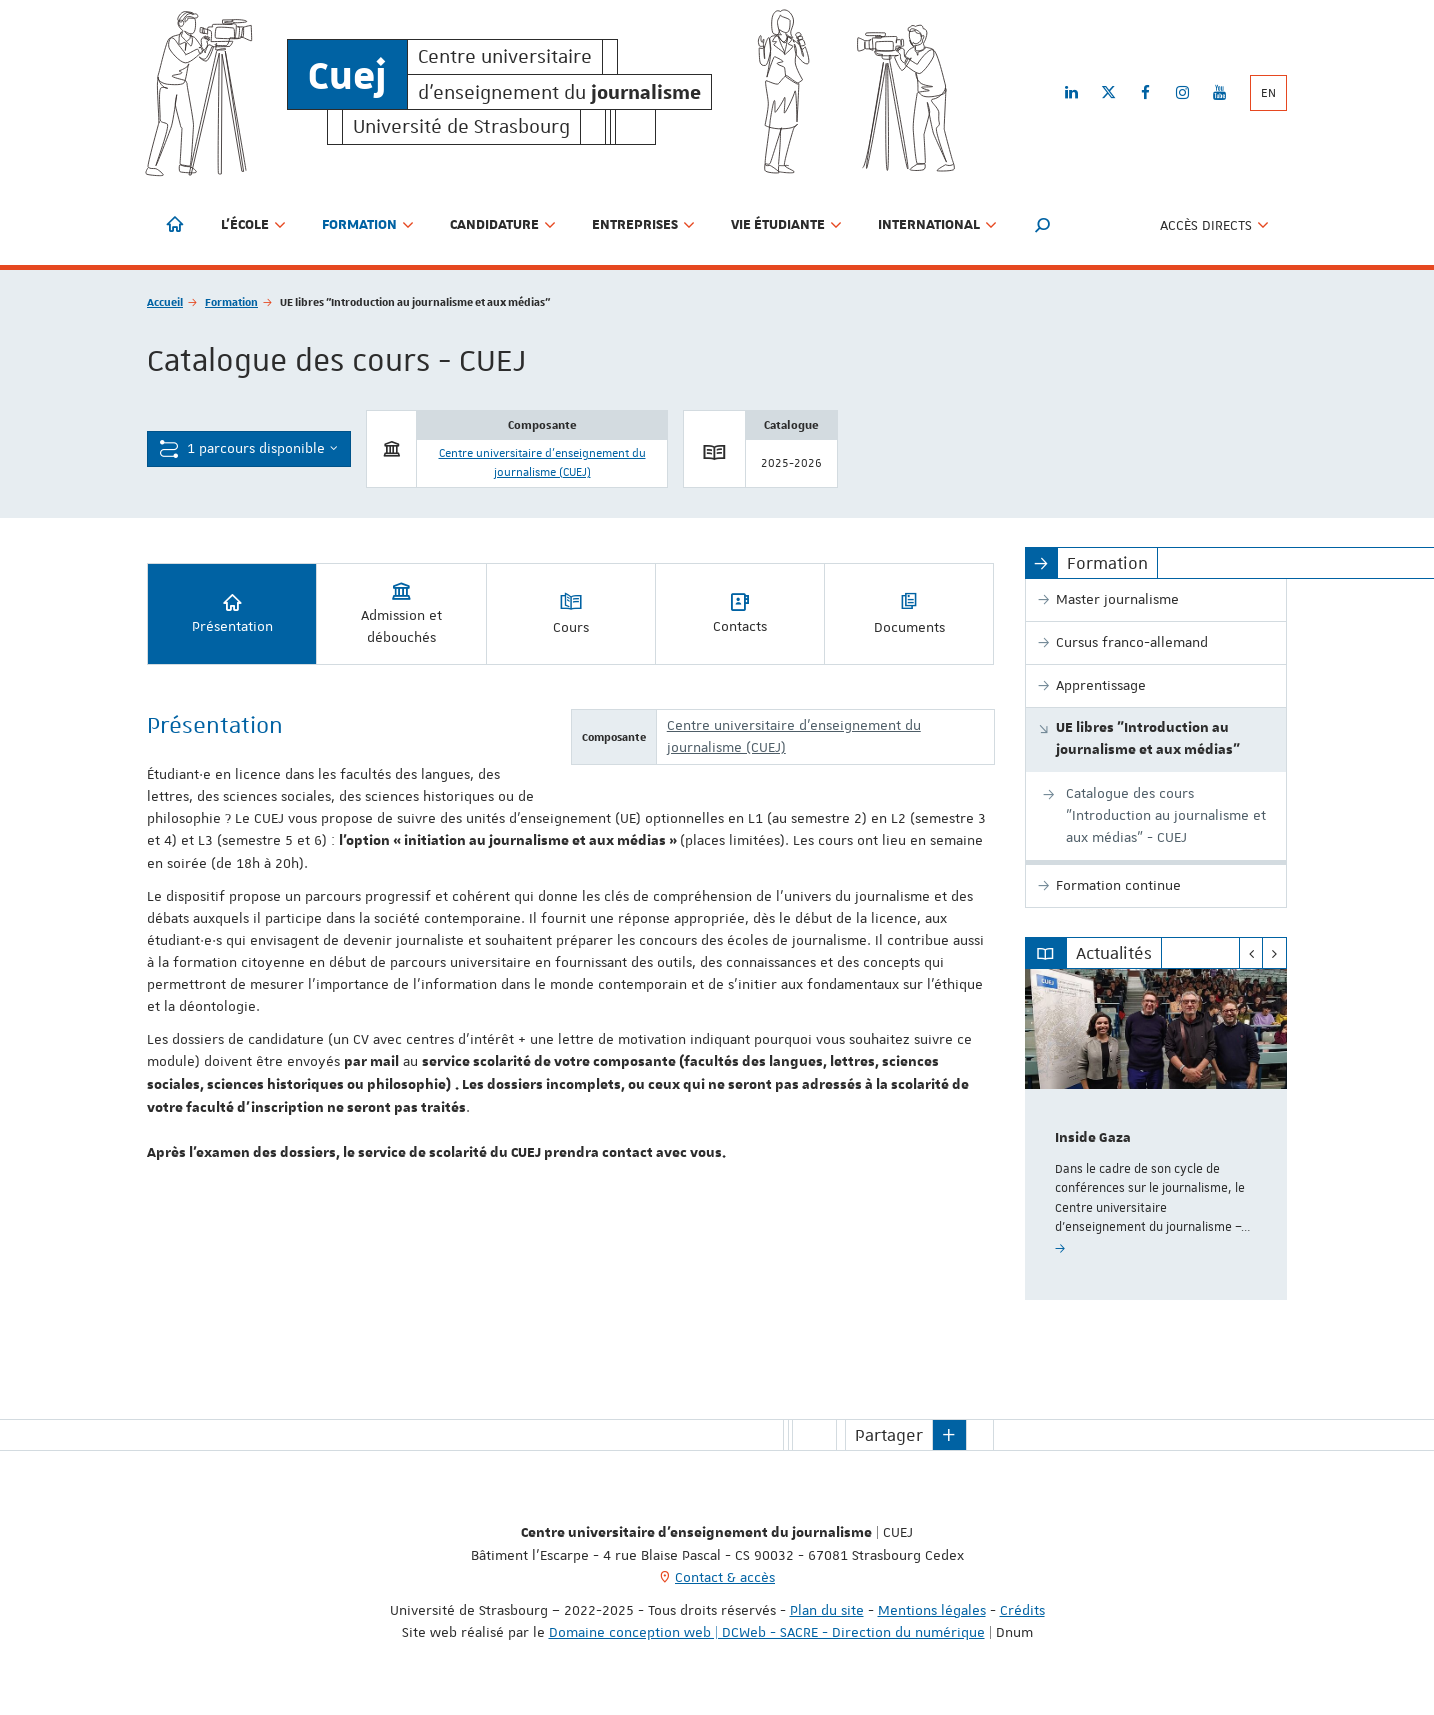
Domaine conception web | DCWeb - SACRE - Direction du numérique (767, 1632)
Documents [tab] (909, 612)
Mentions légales (932, 1610)
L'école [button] (253, 225)
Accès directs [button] (1214, 225)
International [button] (937, 225)
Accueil (165, 301)
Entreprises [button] (643, 225)
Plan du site (827, 1610)
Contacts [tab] (740, 612)
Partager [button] (889, 1435)
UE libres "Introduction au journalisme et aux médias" (1148, 739)
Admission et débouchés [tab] (401, 612)
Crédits (1022, 1610)
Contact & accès (725, 1577)
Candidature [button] (503, 225)
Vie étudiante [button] (786, 225)
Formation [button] (368, 225)
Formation (231, 301)
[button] (1043, 225)
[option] (1156, 1134)
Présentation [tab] (232, 612)
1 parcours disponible (249, 448)
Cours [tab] (571, 612)
